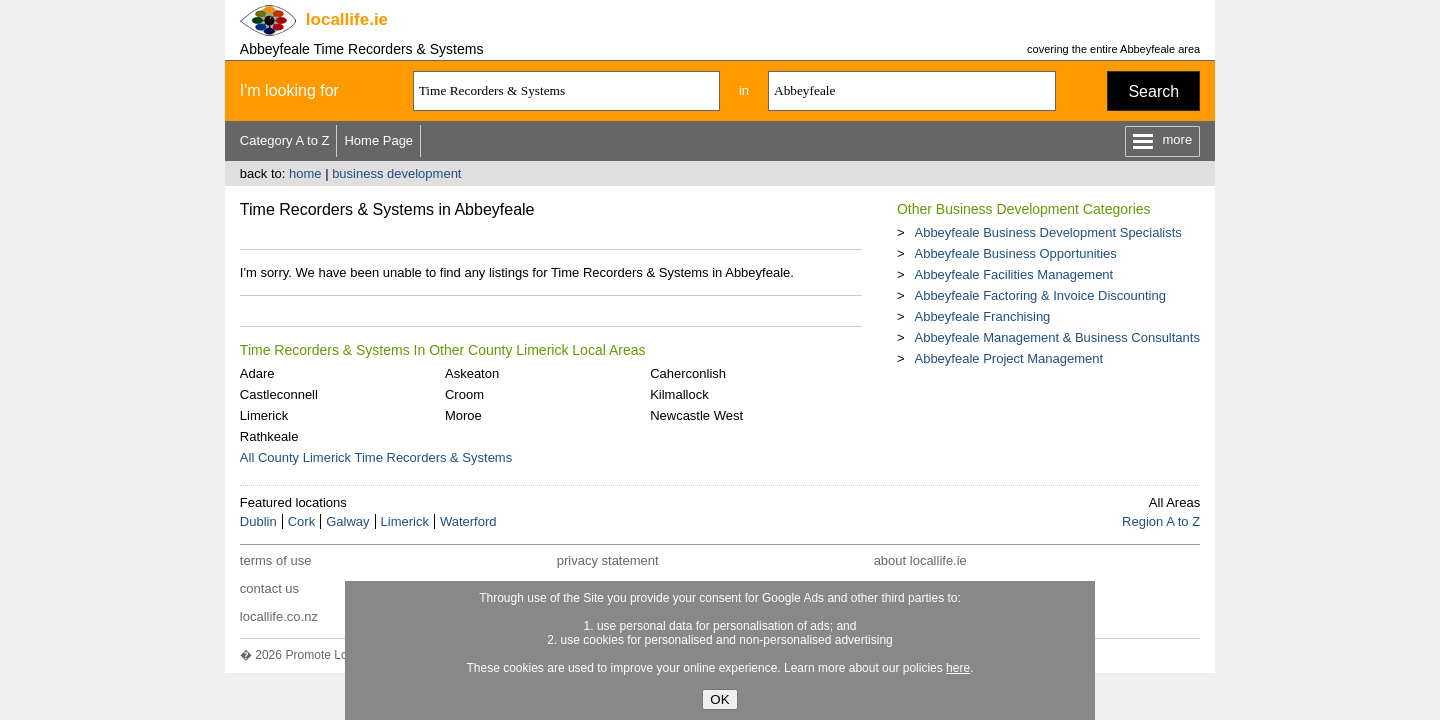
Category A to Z (285, 140)
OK (719, 699)
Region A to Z (1161, 521)
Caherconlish (688, 373)
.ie (347, 19)
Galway (347, 521)
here (958, 668)
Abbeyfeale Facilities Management (1013, 274)
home (305, 173)
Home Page (378, 140)
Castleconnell (279, 394)
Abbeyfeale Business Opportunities (1015, 253)
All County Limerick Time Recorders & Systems (376, 457)
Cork (301, 521)
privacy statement (608, 560)
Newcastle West (696, 415)
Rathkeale (269, 436)
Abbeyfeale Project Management (1008, 358)
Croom (464, 394)
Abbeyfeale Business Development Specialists (1047, 232)
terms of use (276, 560)
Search (1153, 91)
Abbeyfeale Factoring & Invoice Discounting (1039, 295)
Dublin (258, 521)
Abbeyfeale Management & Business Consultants (1056, 337)
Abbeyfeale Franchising (982, 316)
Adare (257, 373)
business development (396, 173)
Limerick (264, 415)
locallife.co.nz (279, 616)
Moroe (463, 415)
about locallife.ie (920, 560)
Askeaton (472, 373)
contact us (269, 588)
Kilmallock (679, 394)
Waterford (468, 521)
